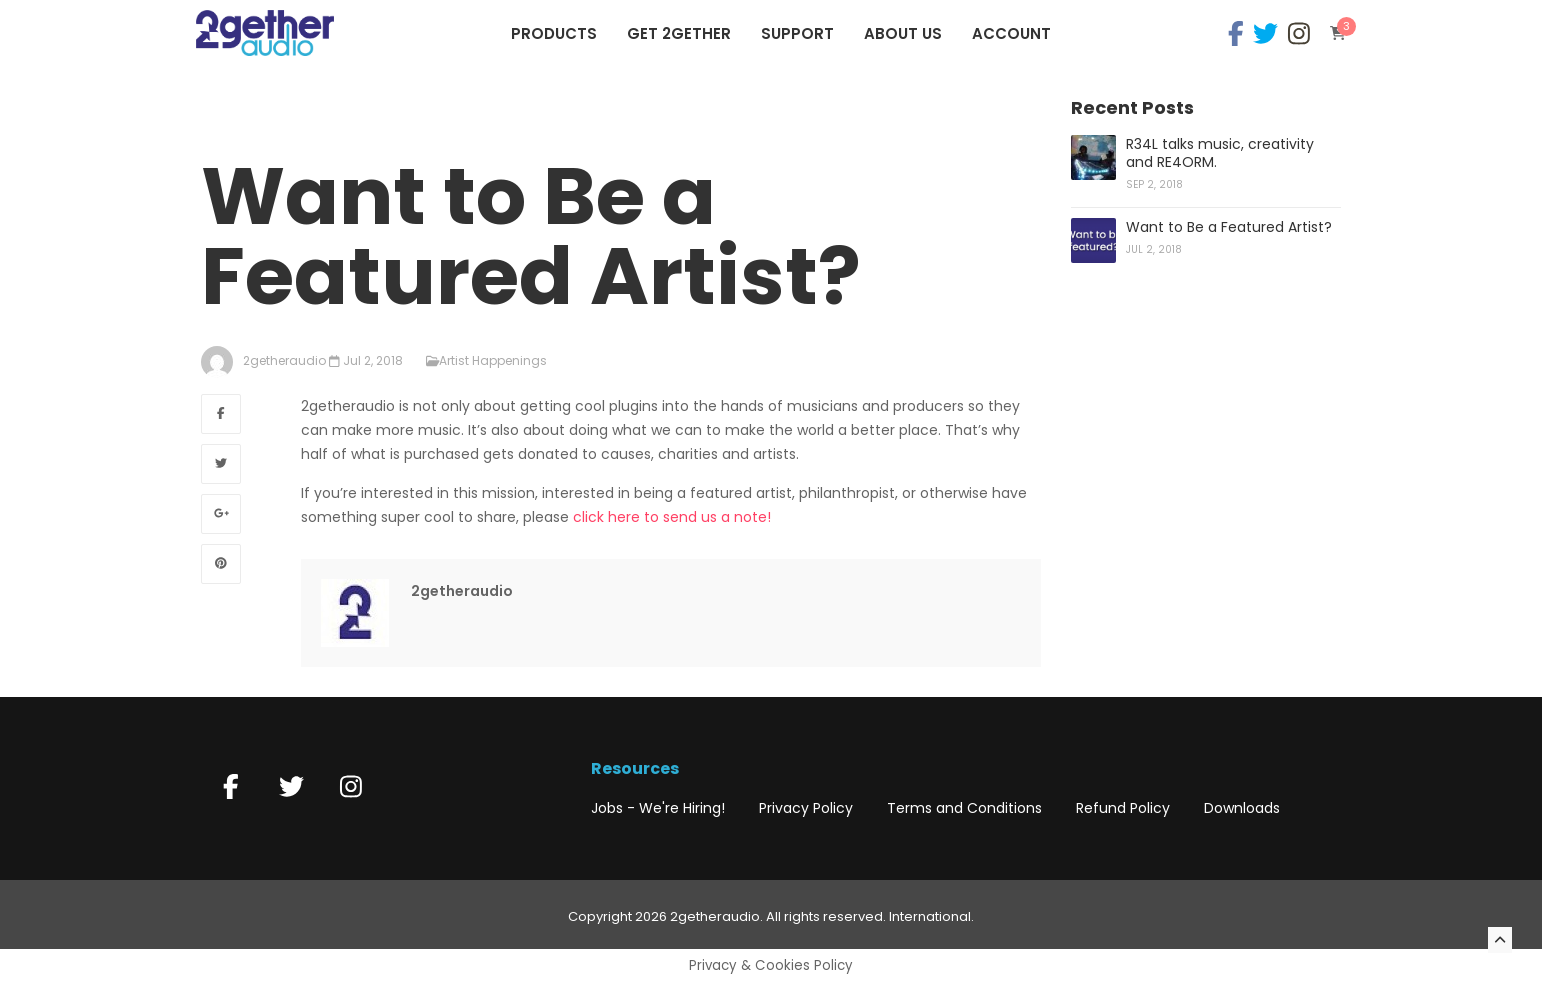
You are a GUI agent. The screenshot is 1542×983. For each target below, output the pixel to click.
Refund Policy (1123, 808)
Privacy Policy (806, 808)
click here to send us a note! (672, 517)
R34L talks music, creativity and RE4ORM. (1220, 153)
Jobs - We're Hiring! (658, 808)
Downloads (1242, 808)
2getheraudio (462, 591)
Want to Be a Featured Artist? (1229, 227)
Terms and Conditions (964, 808)
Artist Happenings (493, 360)
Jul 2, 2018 (373, 360)
